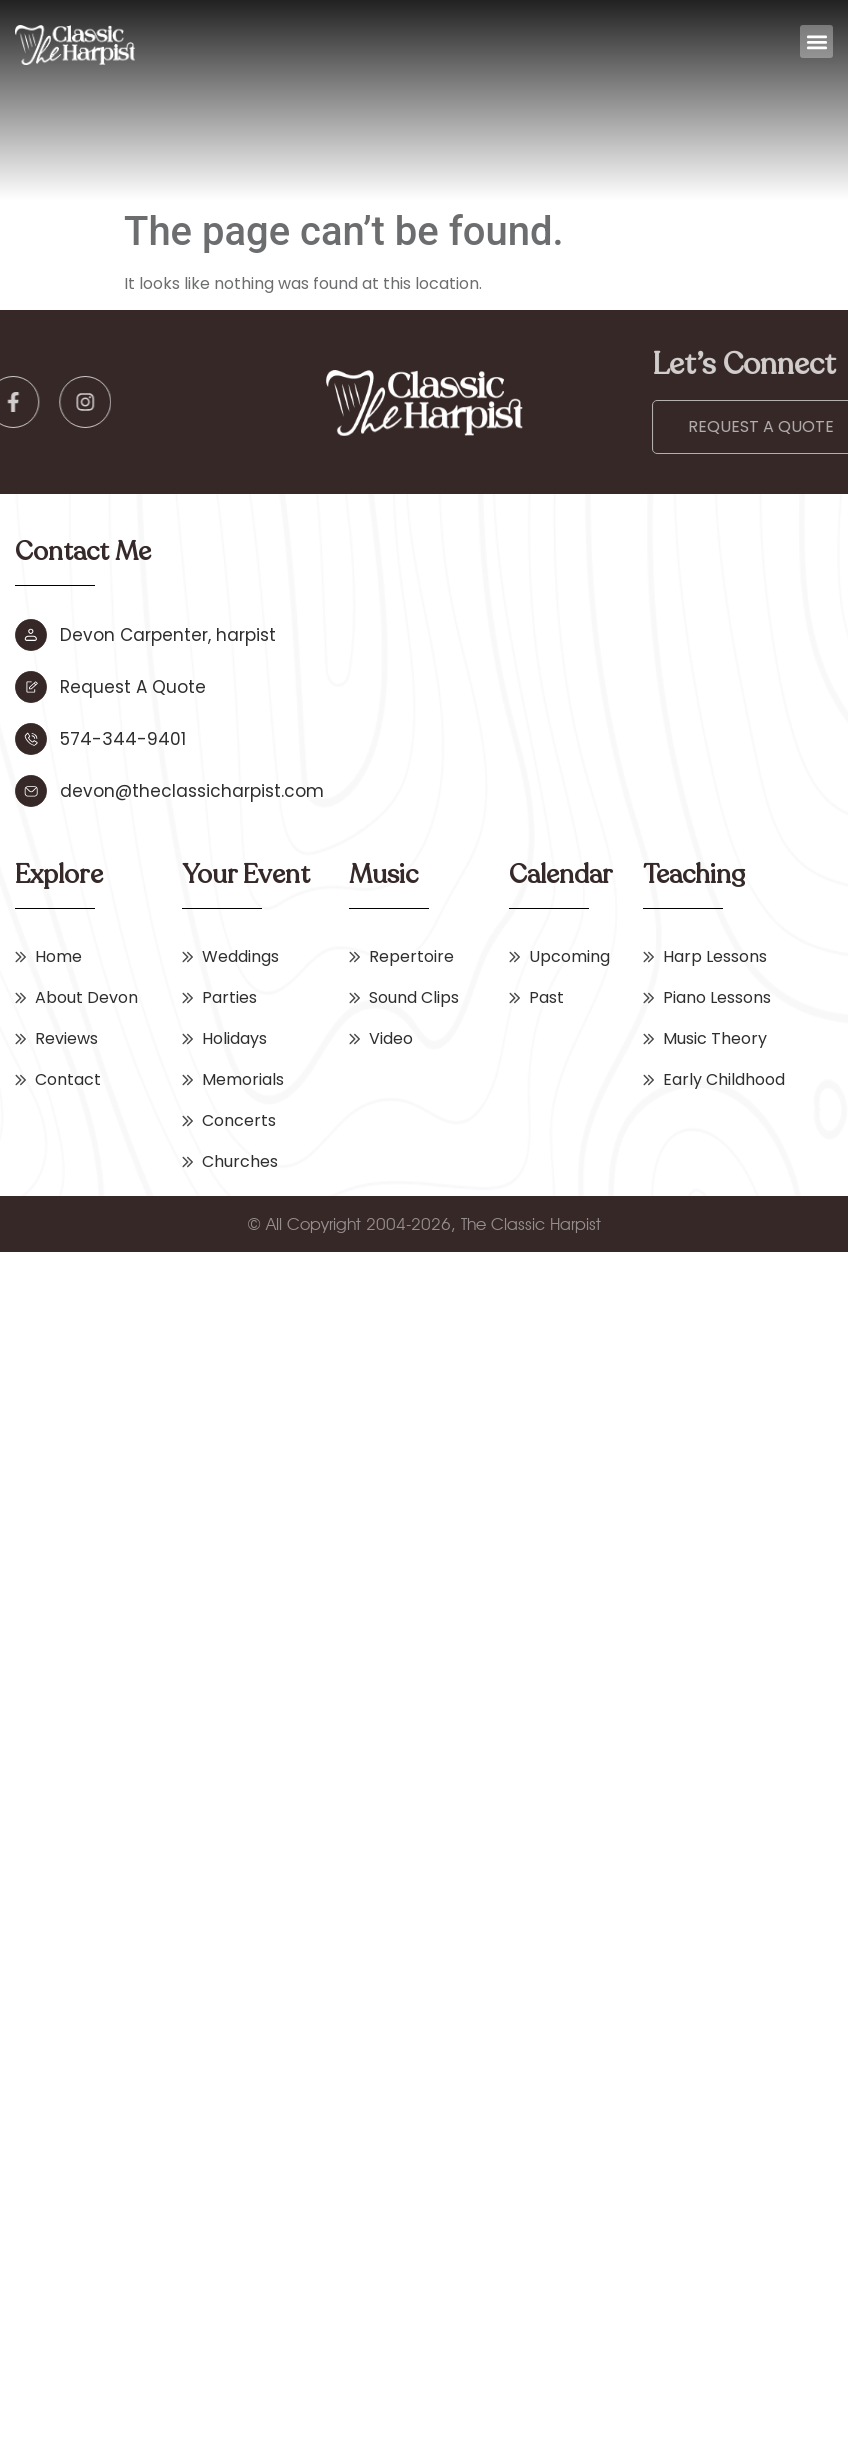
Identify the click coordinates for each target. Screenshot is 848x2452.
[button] (816, 41)
